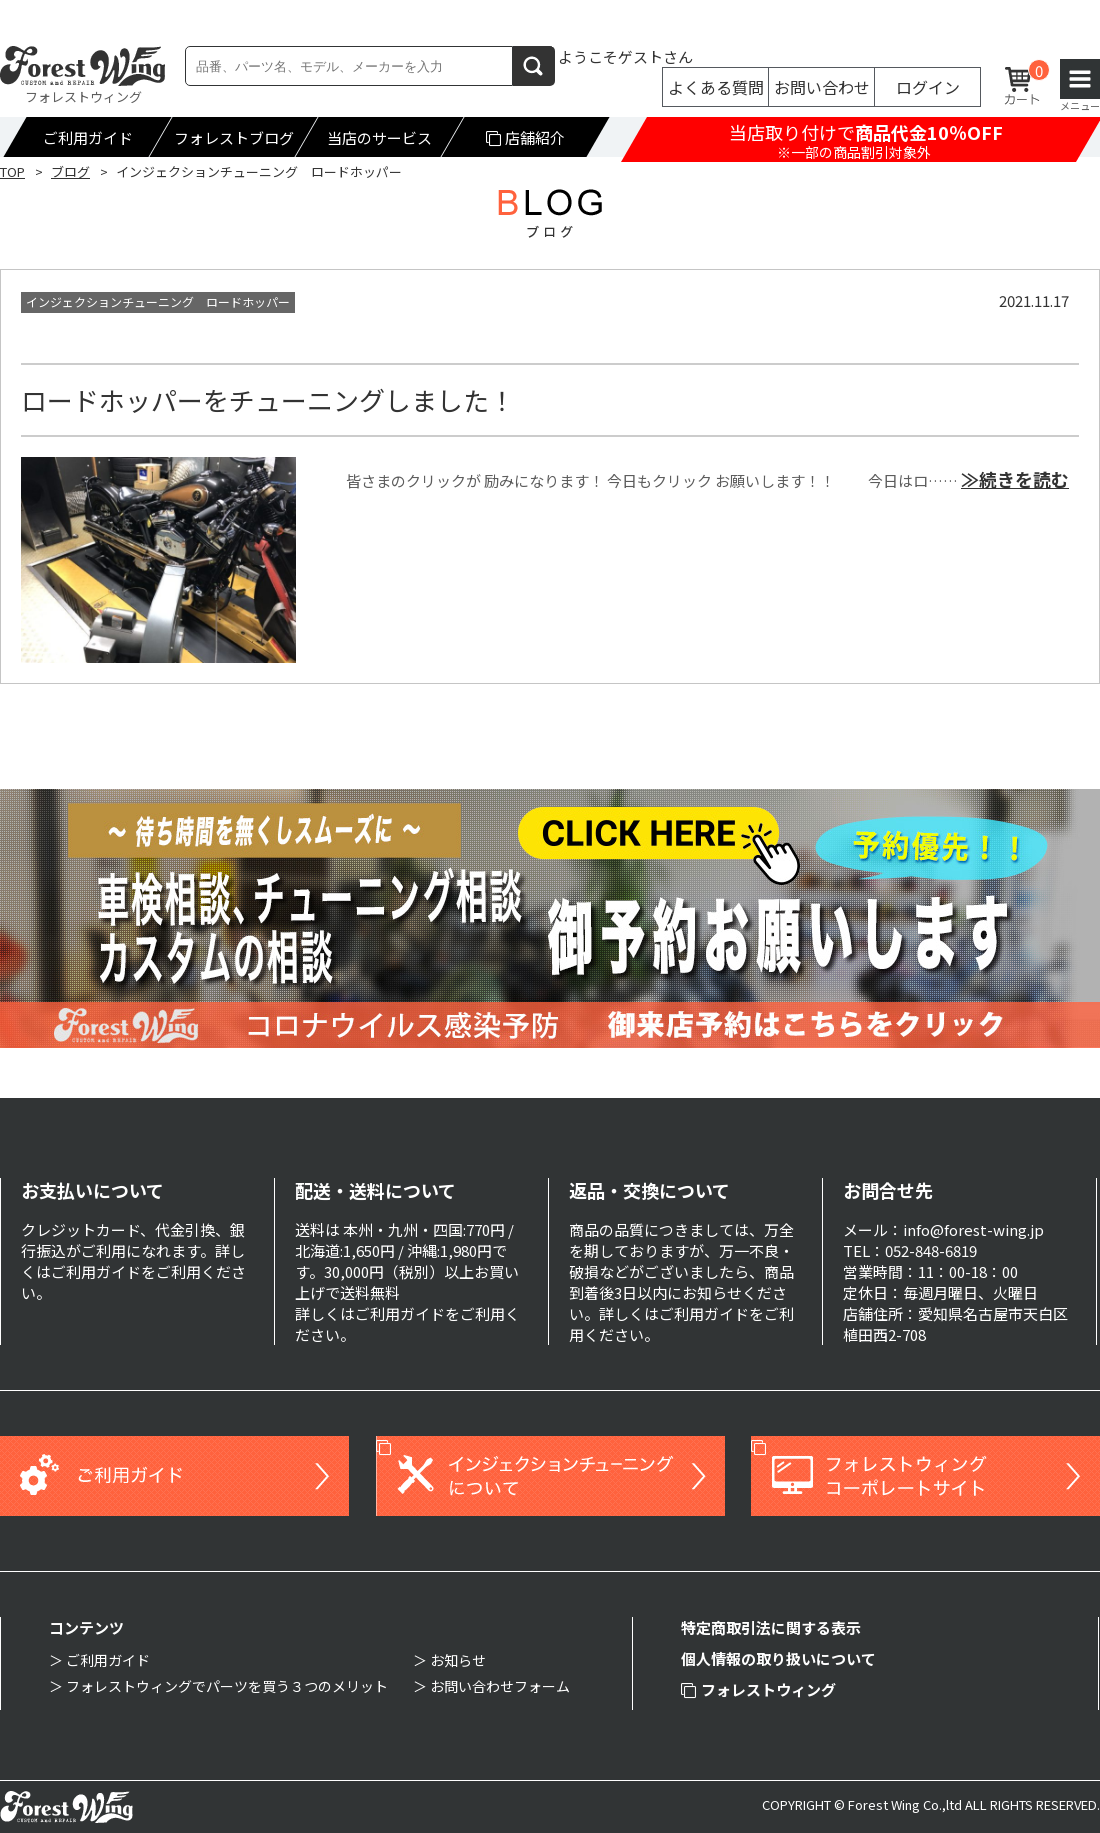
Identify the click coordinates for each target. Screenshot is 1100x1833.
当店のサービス (379, 137)
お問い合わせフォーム (500, 1686)
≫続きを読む (1015, 479)
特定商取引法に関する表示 (771, 1627)
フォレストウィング (758, 1689)
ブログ (70, 171)
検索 (534, 65)
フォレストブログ (234, 137)
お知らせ (458, 1660)
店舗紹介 (526, 137)
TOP (12, 171)
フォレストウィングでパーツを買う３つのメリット (227, 1686)
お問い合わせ (822, 87)
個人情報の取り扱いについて (778, 1658)
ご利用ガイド (88, 137)
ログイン (928, 87)
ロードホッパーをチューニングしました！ (268, 399)
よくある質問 (716, 87)
